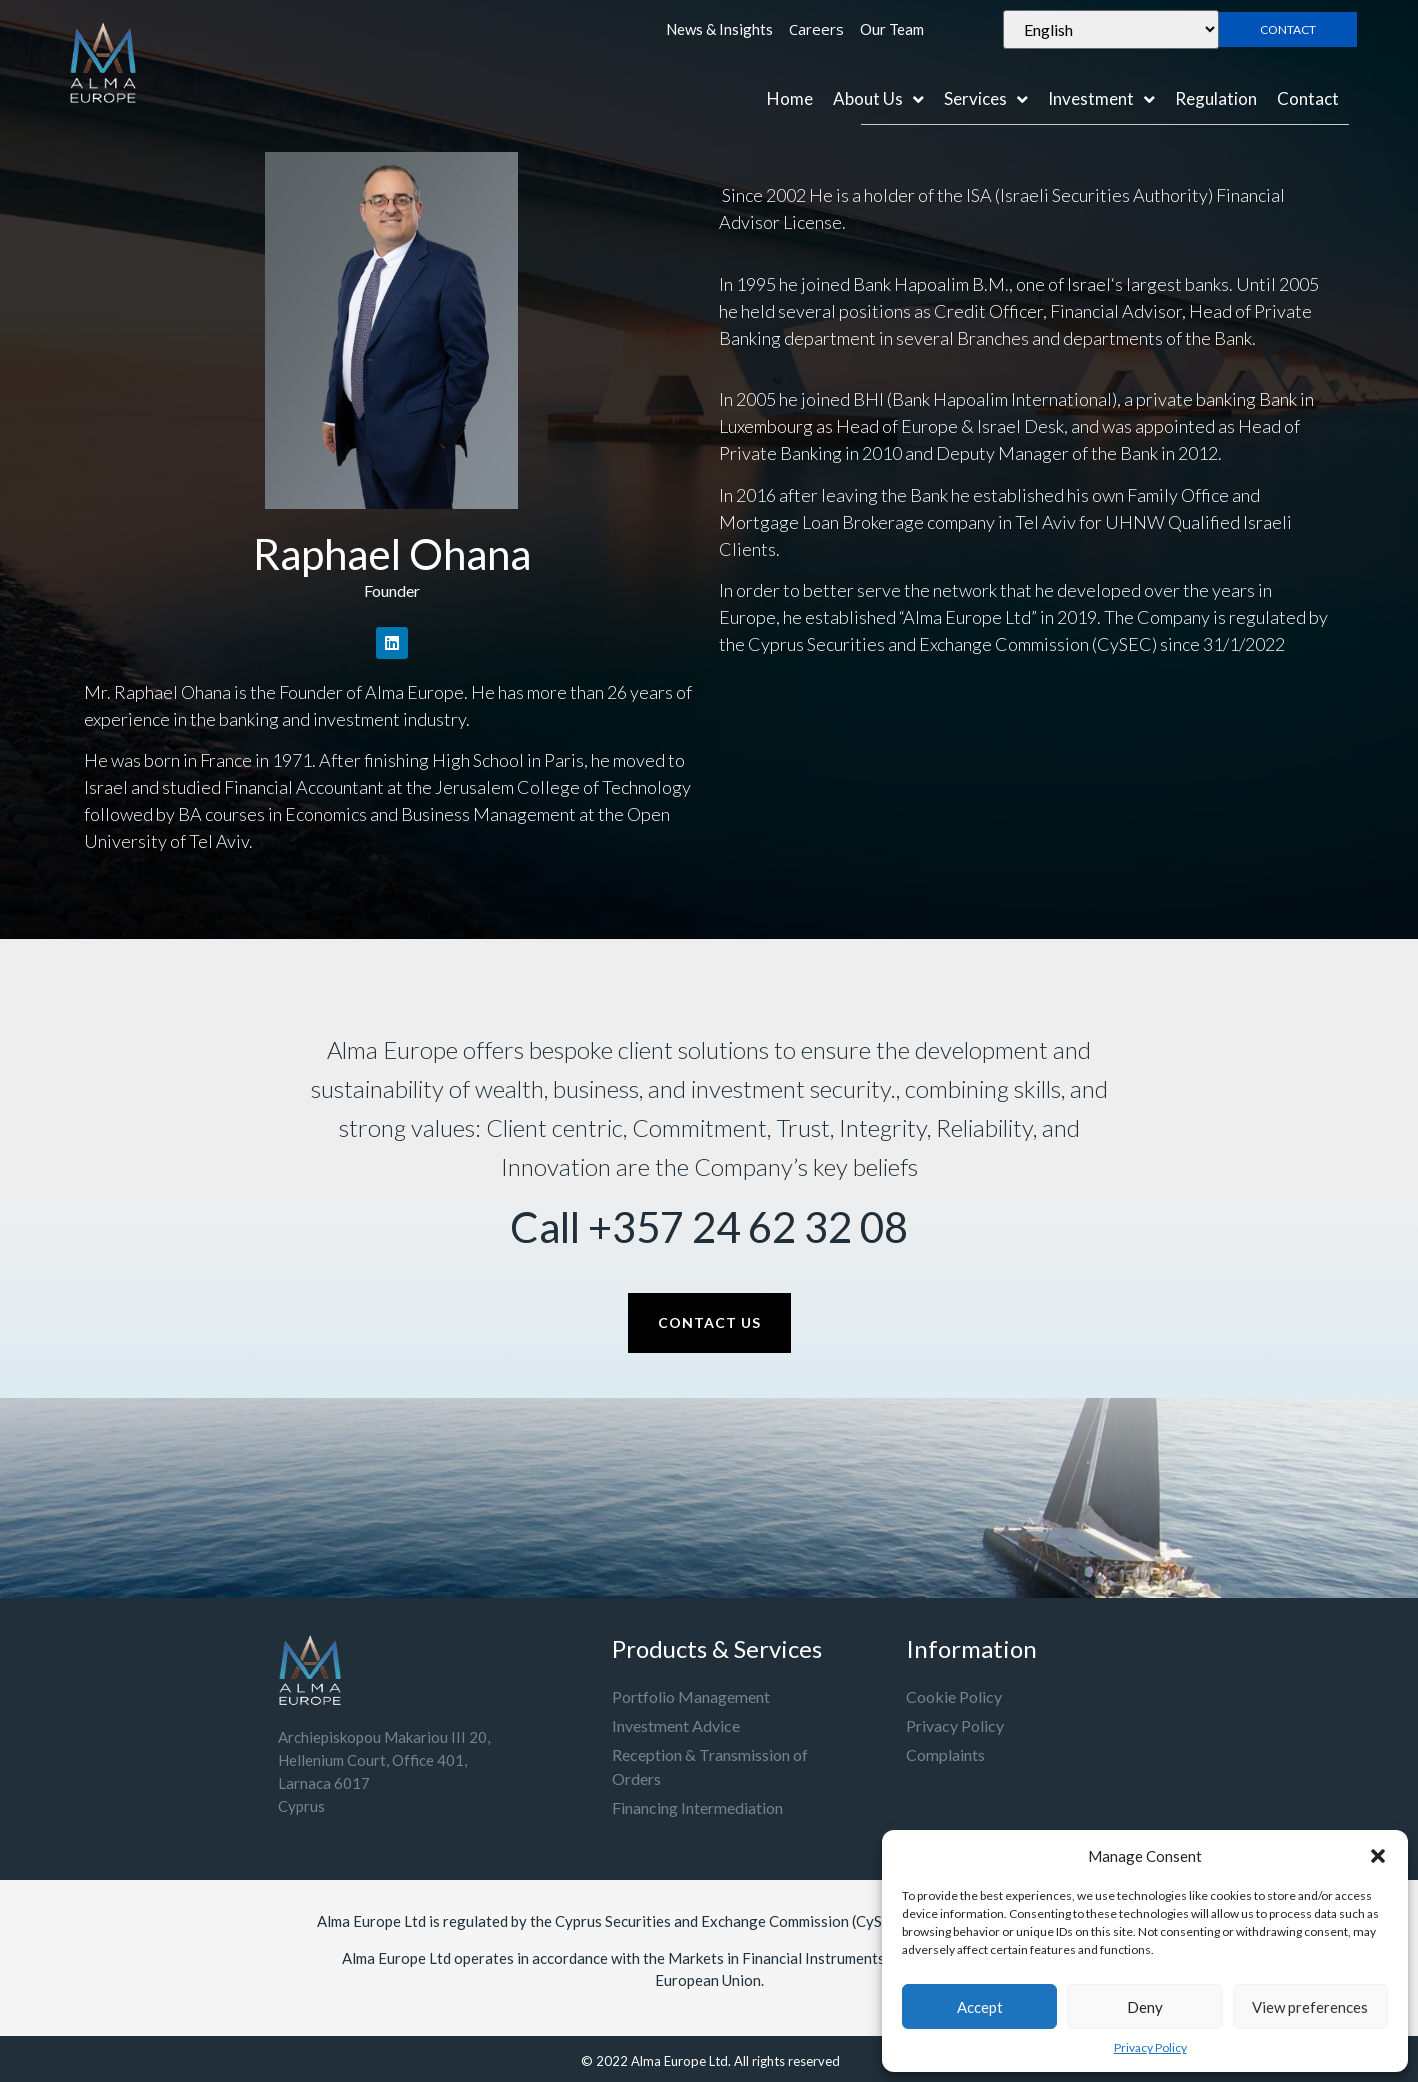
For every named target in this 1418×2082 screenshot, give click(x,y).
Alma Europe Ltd (679, 2061)
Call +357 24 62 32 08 (709, 1227)
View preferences (1310, 2007)
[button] (1378, 1856)
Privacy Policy (1150, 2047)
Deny (1145, 2007)
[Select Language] (1110, 29)
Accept (980, 2007)
